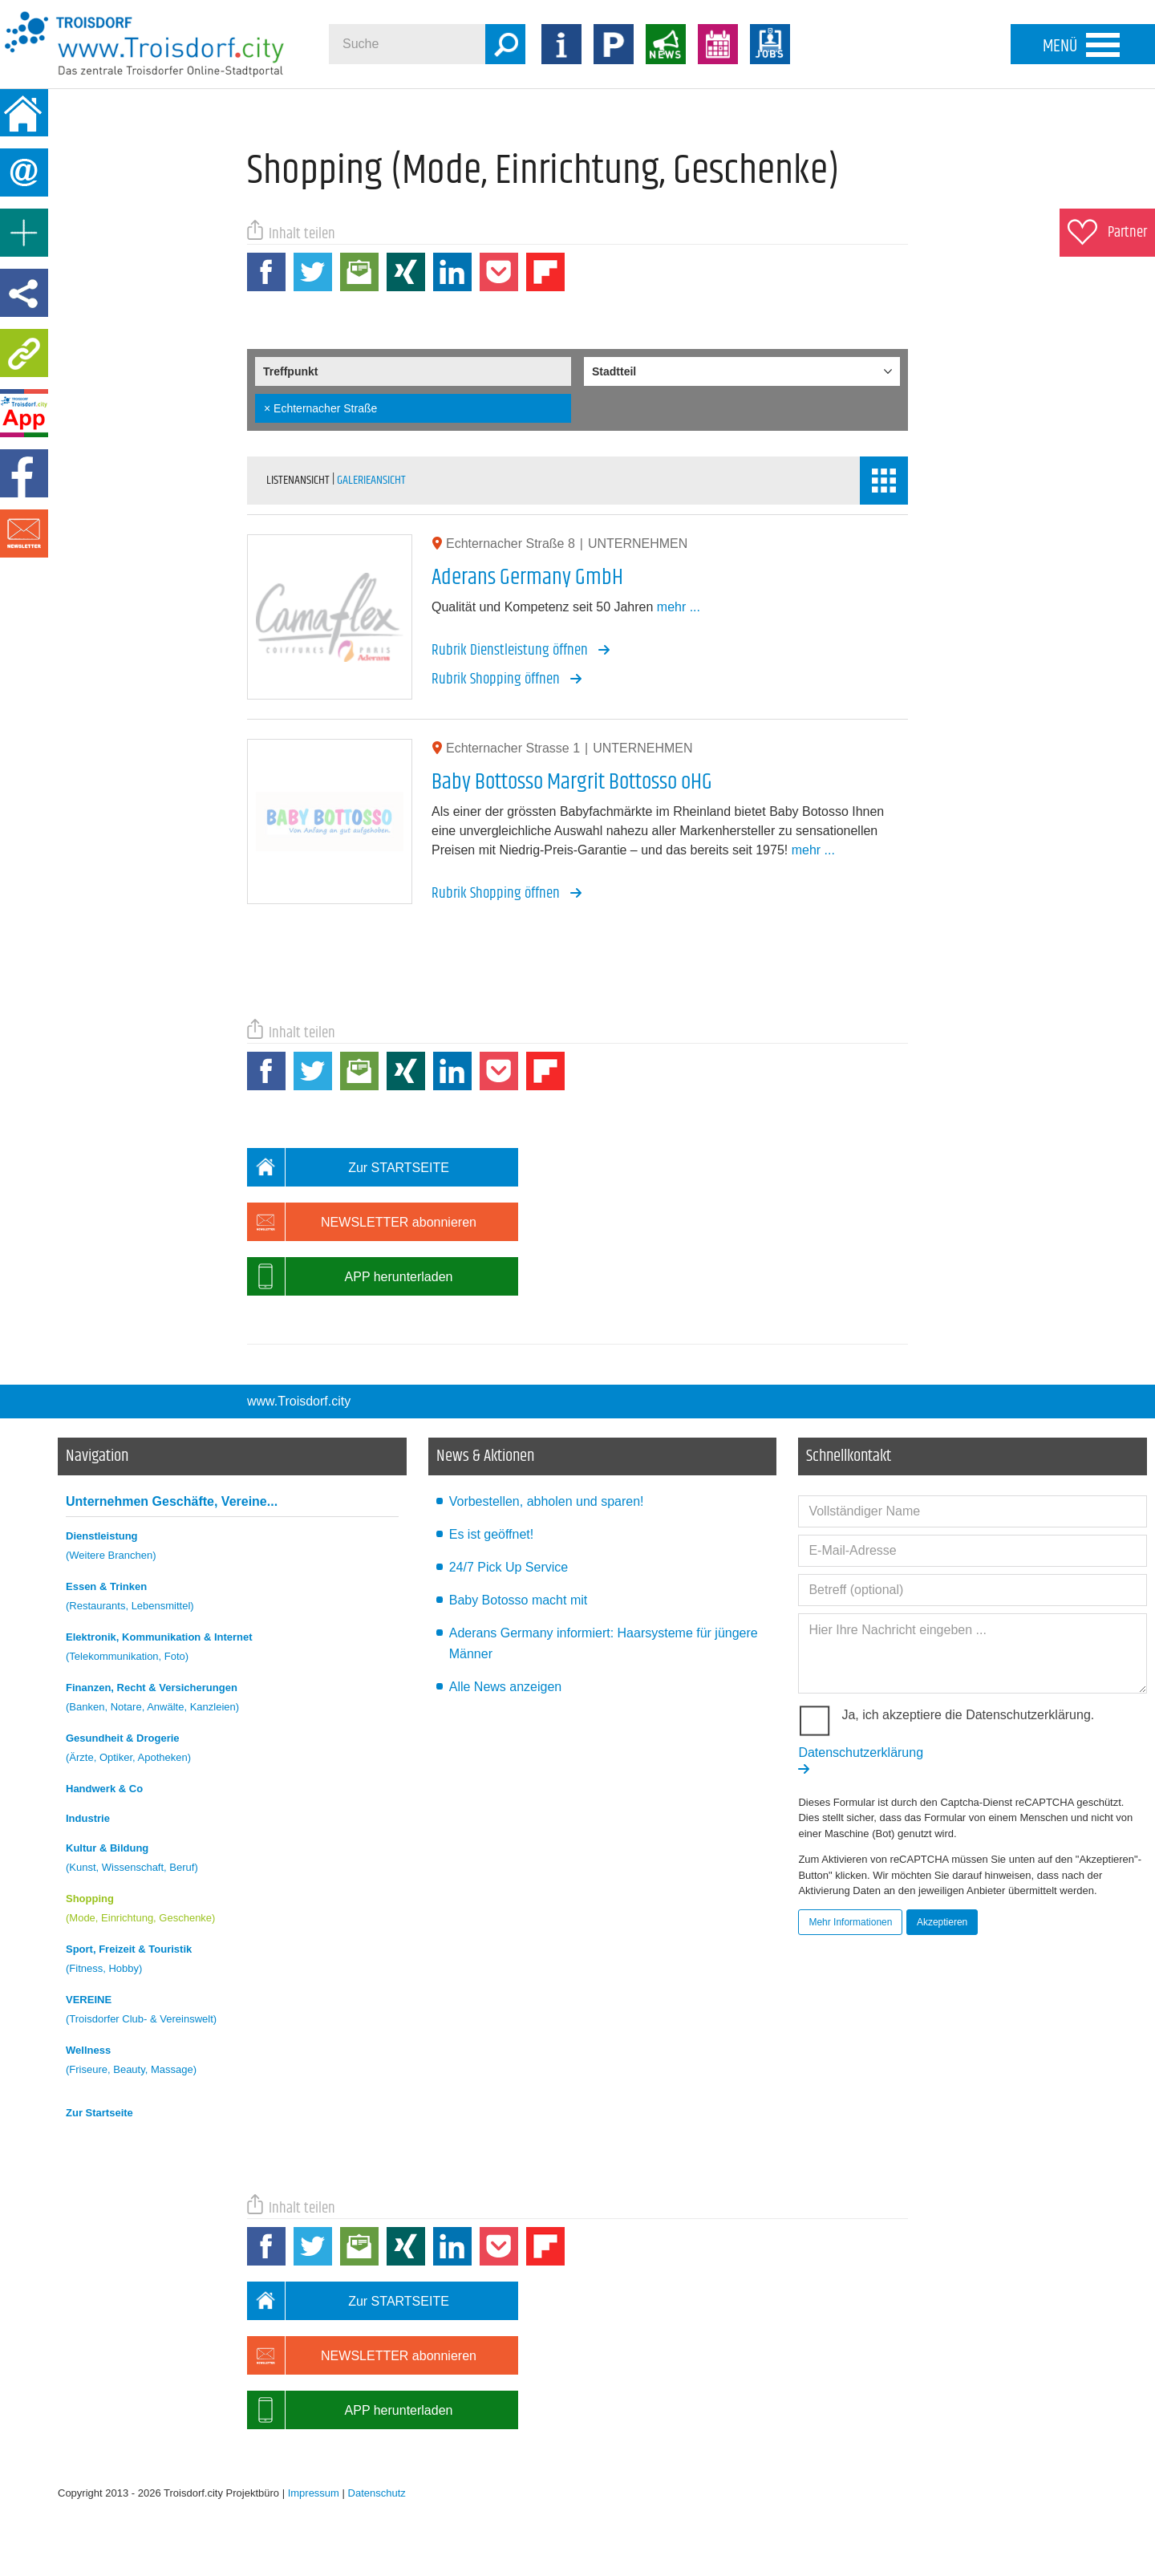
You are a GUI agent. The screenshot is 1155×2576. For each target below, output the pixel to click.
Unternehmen (172, 1501)
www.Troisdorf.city (299, 1401)
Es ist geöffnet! (491, 1534)
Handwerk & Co (104, 1789)
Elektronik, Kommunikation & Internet (232, 1649)
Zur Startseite (99, 2113)
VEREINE (232, 2012)
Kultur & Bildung (232, 1860)
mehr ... (678, 607)
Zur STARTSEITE (348, 1167)
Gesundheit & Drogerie (232, 1750)
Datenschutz (377, 2493)
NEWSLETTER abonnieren (361, 1222)
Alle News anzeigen (505, 1687)
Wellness (232, 2062)
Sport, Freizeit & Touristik (232, 1961)
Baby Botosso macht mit (518, 1600)
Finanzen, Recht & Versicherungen (232, 1699)
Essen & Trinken (232, 1598)
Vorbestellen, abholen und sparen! (546, 1501)
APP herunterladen (349, 1276)
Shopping (232, 1910)
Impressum (313, 2493)
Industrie (88, 1818)
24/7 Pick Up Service (509, 1567)
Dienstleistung (232, 1548)
